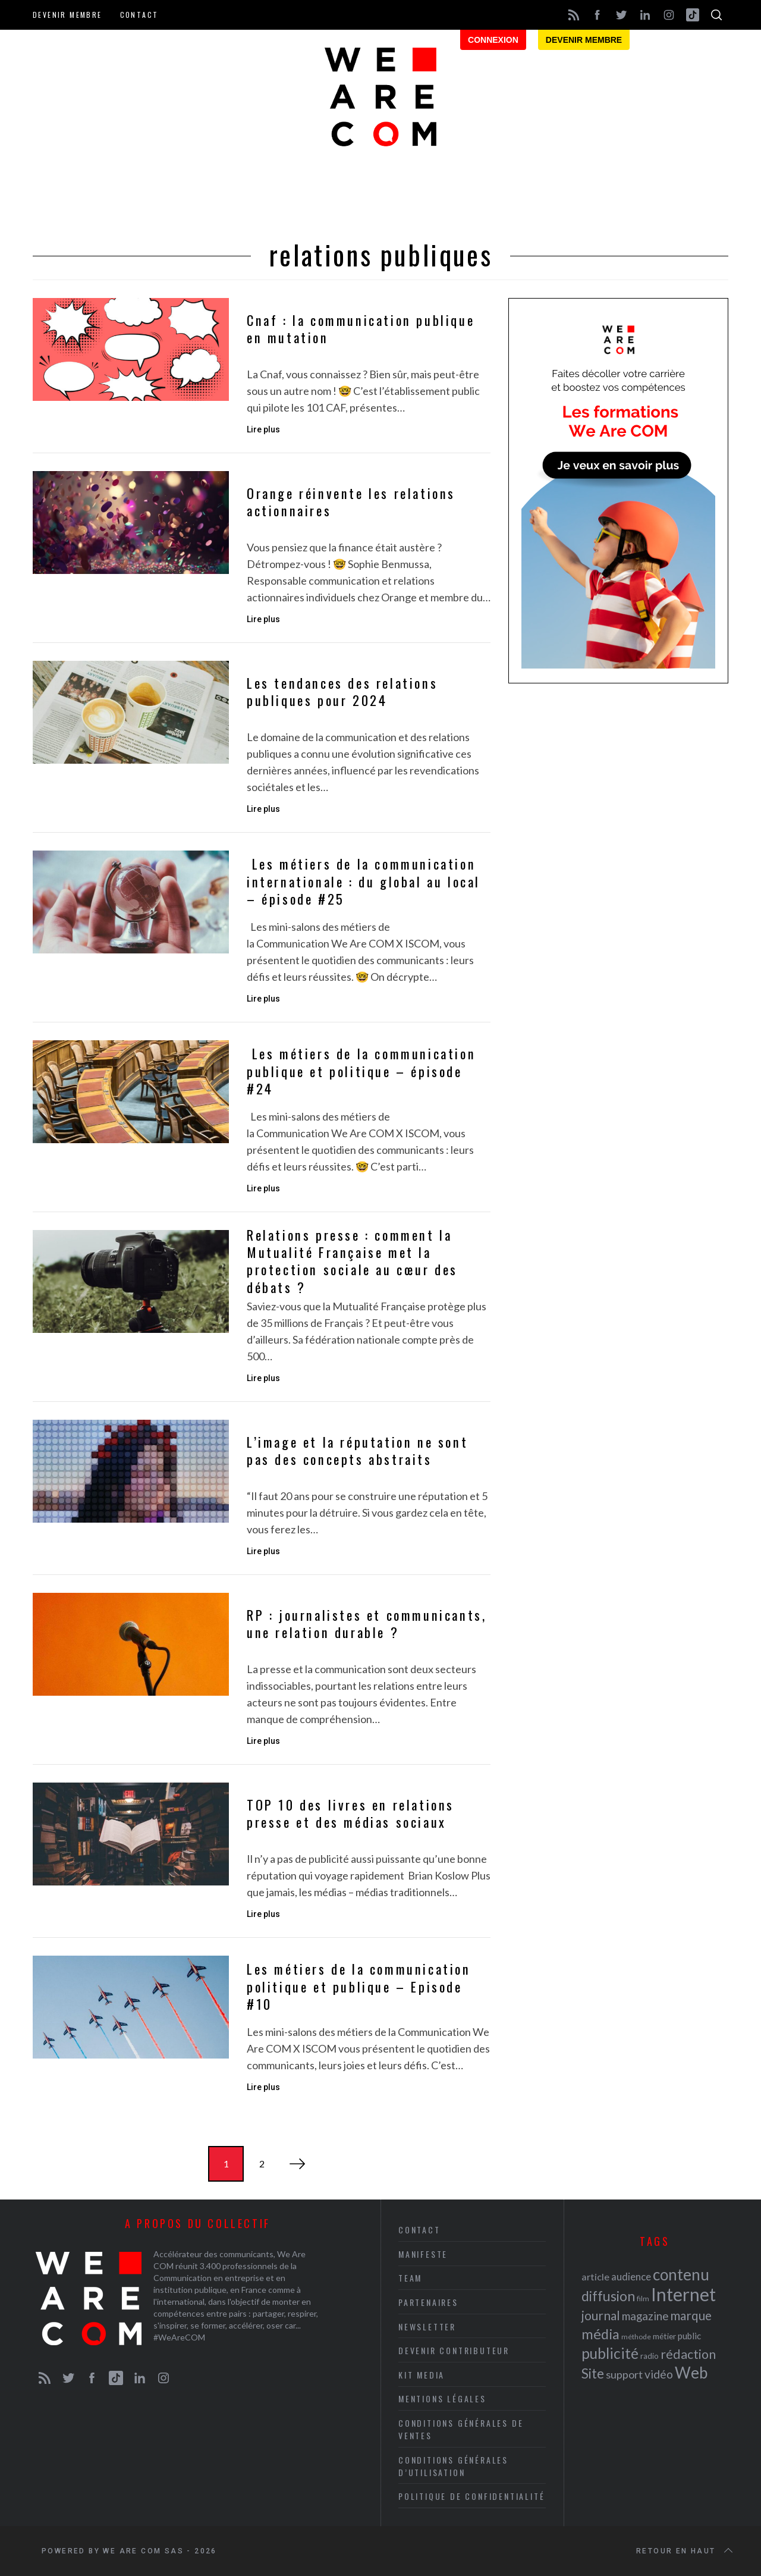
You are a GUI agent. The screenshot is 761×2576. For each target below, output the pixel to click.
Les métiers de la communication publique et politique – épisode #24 (361, 1071)
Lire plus (263, 429)
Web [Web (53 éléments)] (691, 2372)
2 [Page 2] (262, 2163)
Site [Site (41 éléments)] (592, 2373)
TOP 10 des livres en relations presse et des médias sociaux (350, 1813)
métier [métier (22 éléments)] (664, 2336)
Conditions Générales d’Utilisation (453, 2465)
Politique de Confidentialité (471, 2496)
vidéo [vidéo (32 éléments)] (658, 2374)
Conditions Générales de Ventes (460, 2429)
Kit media (421, 2374)
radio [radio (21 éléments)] (649, 2356)
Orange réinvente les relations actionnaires (351, 502)
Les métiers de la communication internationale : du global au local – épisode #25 (363, 881)
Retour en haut (685, 2551)
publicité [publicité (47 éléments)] (610, 2353)
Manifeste (423, 2254)
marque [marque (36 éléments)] (691, 2315)
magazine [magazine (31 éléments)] (645, 2316)
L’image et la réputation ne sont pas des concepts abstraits (357, 1451)
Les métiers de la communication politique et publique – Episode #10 (359, 1986)
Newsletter (427, 2326)
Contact (139, 15)
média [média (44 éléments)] (600, 2334)
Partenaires (428, 2302)
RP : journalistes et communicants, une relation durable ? (366, 1624)
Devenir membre (67, 15)
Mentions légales (442, 2398)
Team (410, 2277)
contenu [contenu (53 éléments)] (681, 2274)
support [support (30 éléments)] (624, 2374)
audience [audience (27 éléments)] (631, 2276)
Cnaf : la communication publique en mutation (360, 329)
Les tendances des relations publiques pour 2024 (342, 692)
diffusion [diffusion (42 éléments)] (608, 2296)
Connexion (493, 40)
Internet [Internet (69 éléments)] (683, 2294)
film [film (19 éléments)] (643, 2298)
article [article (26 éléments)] (595, 2276)
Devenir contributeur (454, 2350)
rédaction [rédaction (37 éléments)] (688, 2354)
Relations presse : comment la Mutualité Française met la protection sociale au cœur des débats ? (352, 1261)
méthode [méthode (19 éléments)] (636, 2336)
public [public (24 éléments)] (689, 2335)
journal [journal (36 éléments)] (600, 2315)
